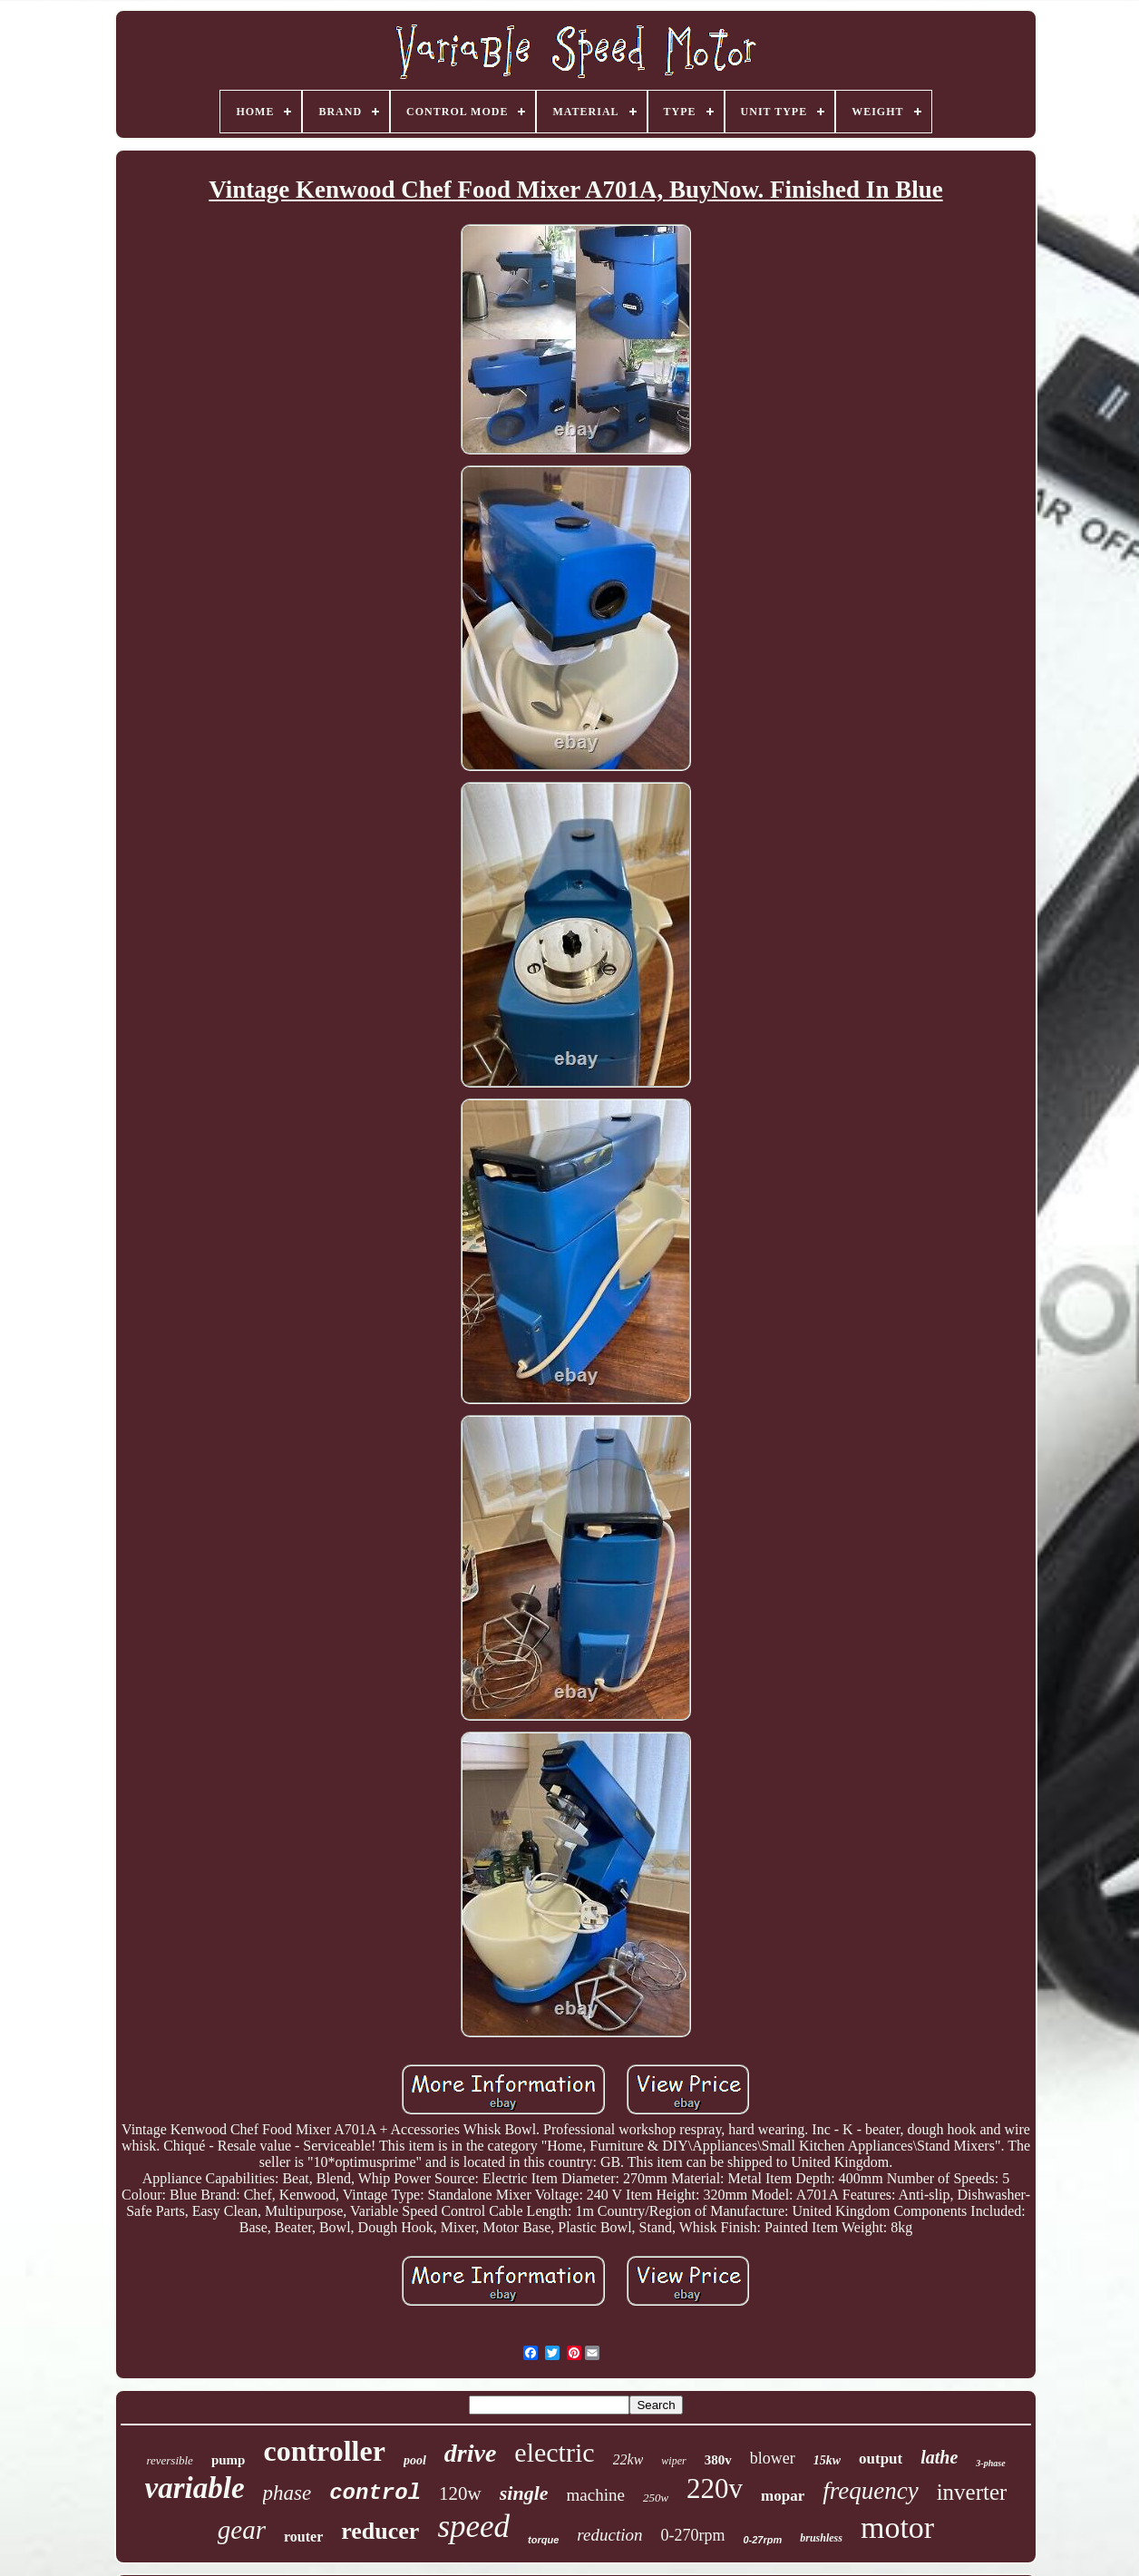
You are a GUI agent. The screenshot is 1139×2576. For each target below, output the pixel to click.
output (880, 2458)
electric (554, 2452)
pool (415, 2460)
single (524, 2493)
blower (772, 2458)
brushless (821, 2538)
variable (195, 2488)
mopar (782, 2495)
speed (473, 2526)
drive (470, 2453)
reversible (169, 2460)
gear (242, 2529)
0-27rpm (762, 2539)
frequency (870, 2490)
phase (287, 2493)
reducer (380, 2531)
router (303, 2536)
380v (718, 2460)
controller (324, 2451)
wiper (673, 2460)
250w (655, 2497)
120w (460, 2493)
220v (714, 2488)
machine (596, 2494)
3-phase (990, 2463)
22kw (628, 2459)
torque (543, 2539)
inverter (972, 2492)
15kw (827, 2460)
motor (897, 2527)
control (375, 2493)
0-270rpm (692, 2535)
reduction (609, 2534)
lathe (939, 2457)
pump (228, 2460)
